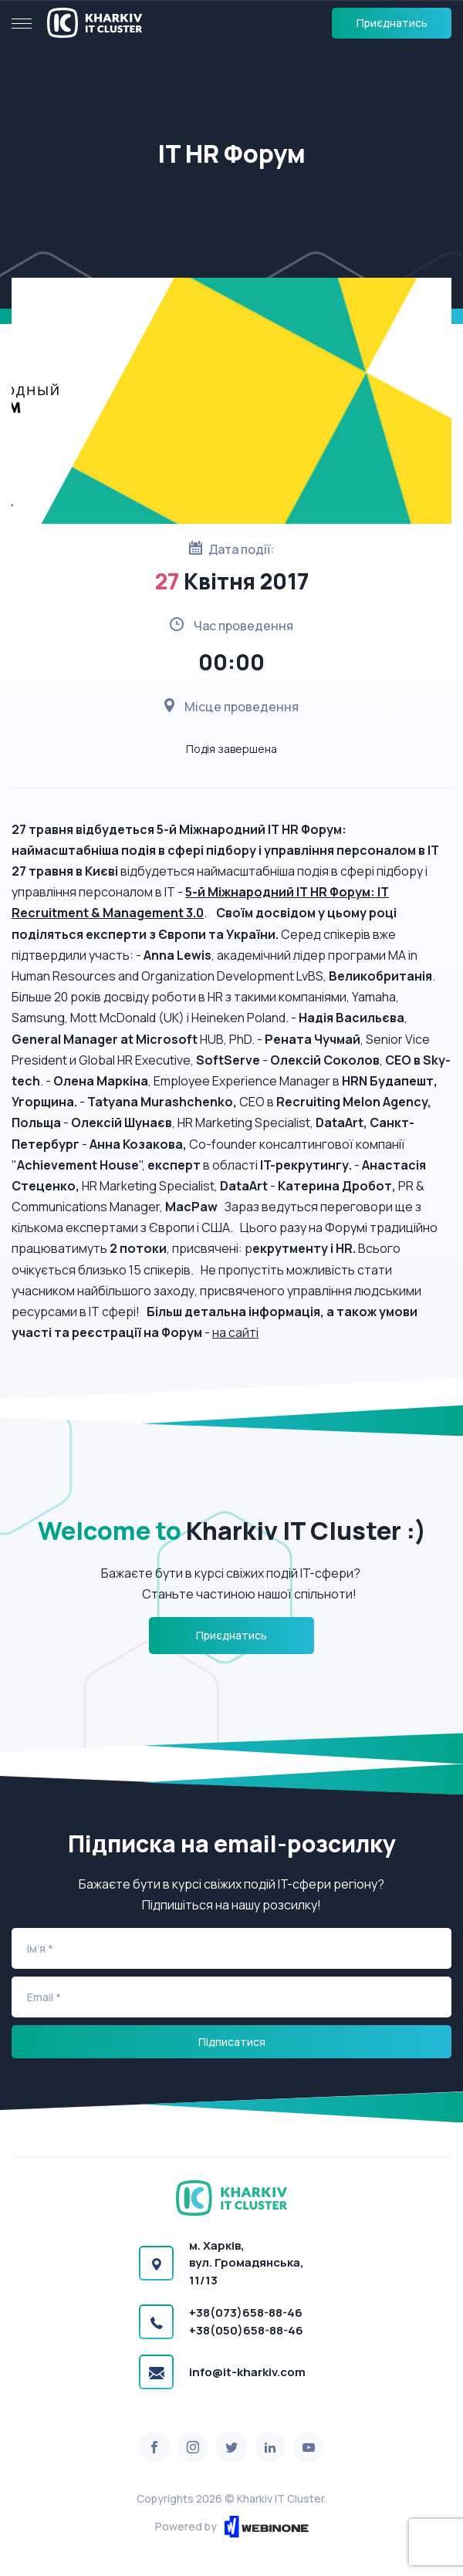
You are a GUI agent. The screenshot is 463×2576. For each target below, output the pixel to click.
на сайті (235, 1332)
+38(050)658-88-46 (246, 2330)
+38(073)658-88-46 (245, 2312)
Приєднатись (392, 22)
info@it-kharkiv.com (247, 2372)
